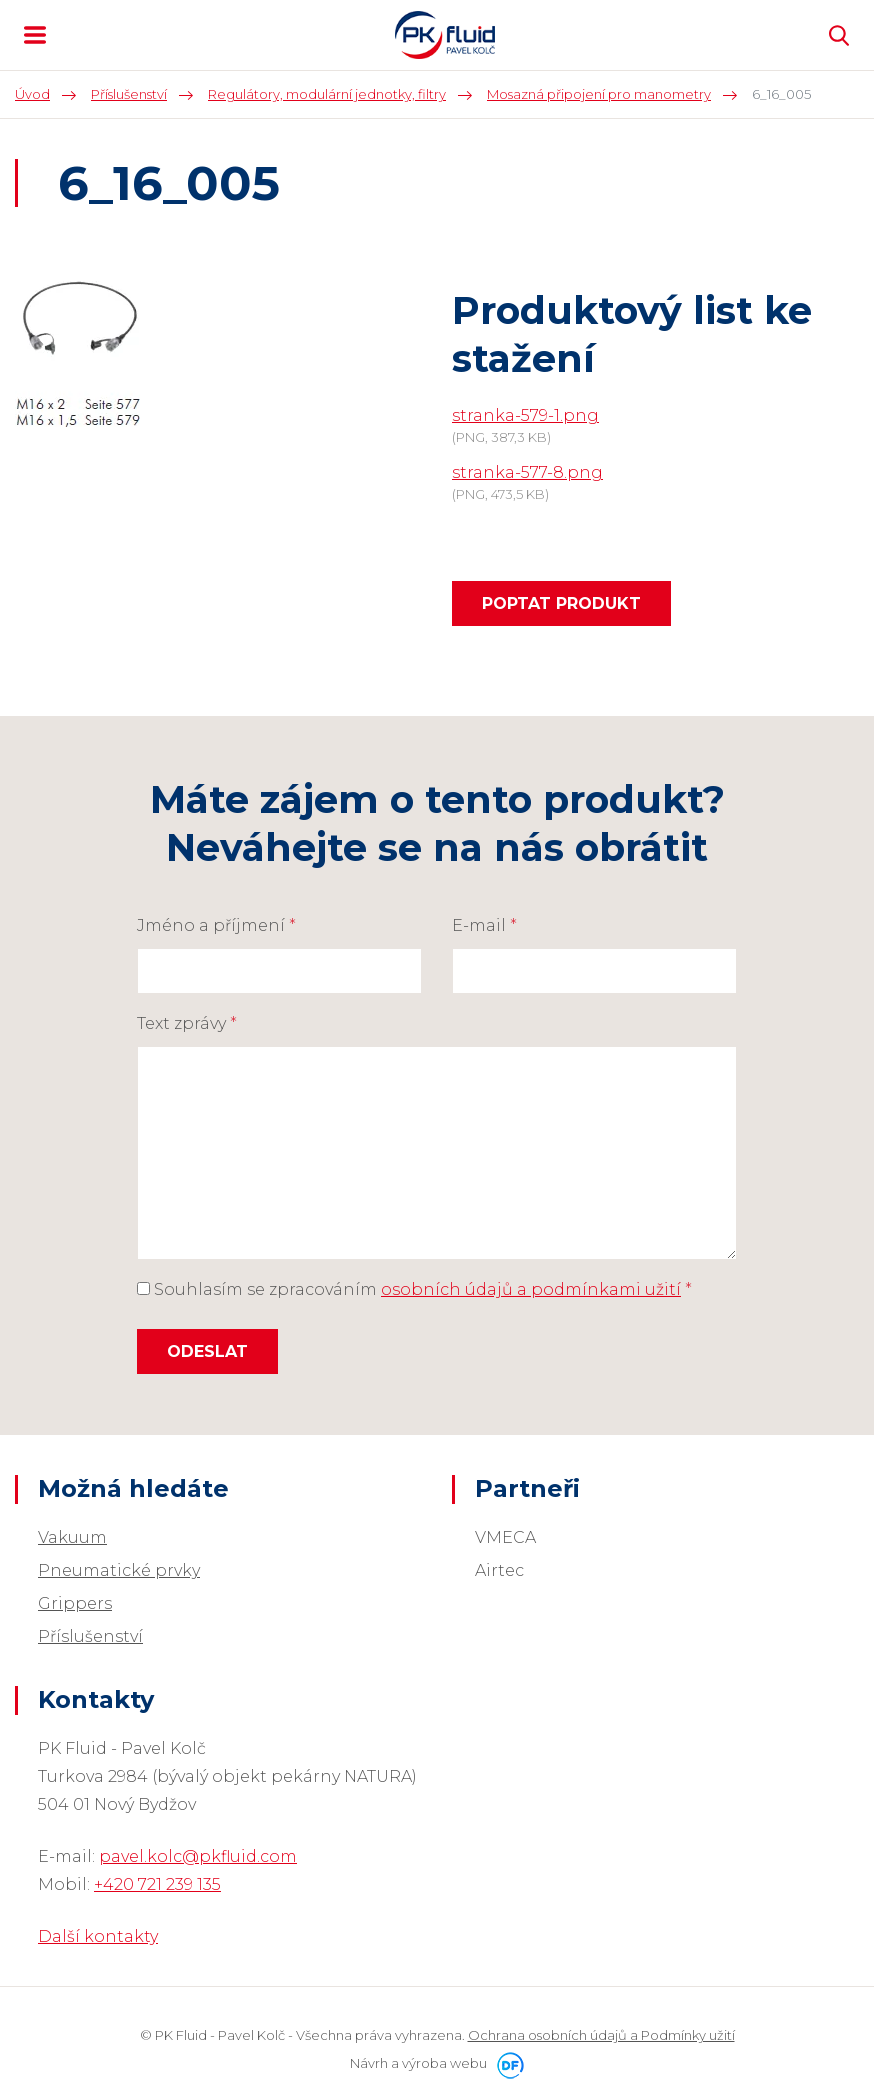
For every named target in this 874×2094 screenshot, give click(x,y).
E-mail (484, 925)
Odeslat (207, 1351)
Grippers (75, 1603)
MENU (35, 35)
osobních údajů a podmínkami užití (531, 1289)
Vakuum (72, 1537)
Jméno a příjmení (216, 925)
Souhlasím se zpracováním (414, 1289)
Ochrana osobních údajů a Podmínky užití (601, 2035)
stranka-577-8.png (527, 472)
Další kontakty (98, 1936)
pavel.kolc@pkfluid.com (198, 1856)
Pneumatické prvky (119, 1570)
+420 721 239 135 (157, 1884)
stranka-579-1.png (525, 415)
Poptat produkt (561, 603)
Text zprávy (187, 1023)
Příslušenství (90, 1636)
